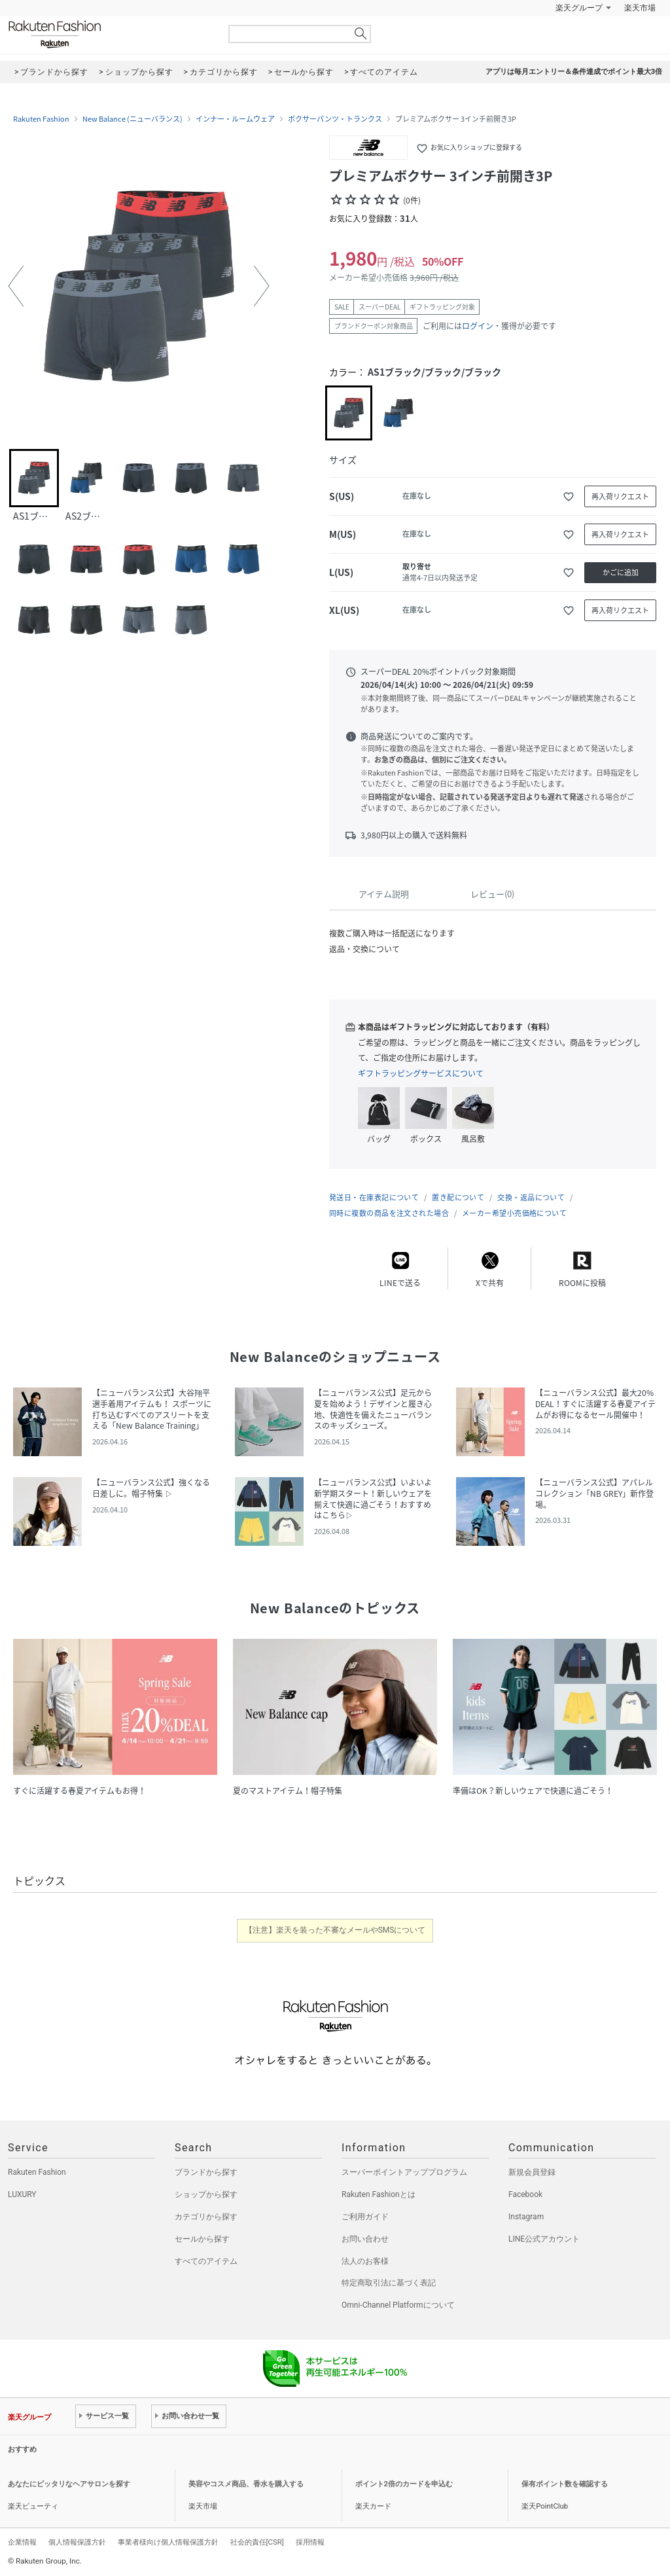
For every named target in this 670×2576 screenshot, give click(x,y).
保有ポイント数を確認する (564, 2484)
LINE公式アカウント (544, 2239)
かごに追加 (621, 572)
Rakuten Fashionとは (378, 2194)
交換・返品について (531, 1197)
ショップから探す (206, 2194)
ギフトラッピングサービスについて (421, 1073)
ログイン (477, 326)
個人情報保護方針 (77, 2542)
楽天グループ (579, 7)
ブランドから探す (206, 2172)
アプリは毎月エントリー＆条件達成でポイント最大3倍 (573, 71)
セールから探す (202, 2239)
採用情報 (310, 2542)
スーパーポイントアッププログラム (404, 2172)
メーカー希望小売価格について (514, 1213)
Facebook (525, 2194)
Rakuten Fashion (109, 34)
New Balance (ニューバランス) (132, 119)
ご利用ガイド (365, 2216)
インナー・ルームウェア (235, 119)
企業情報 (22, 2542)
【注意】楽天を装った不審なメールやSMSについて (335, 1930)
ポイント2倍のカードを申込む (404, 2484)
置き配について (458, 1197)
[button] (15, 286)
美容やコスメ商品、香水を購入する (246, 2484)
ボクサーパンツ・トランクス (335, 119)
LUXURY (22, 2194)
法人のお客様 (365, 2261)
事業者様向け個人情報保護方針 (168, 2542)
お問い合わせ (365, 2239)
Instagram (526, 2216)
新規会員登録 (531, 2172)
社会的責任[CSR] (257, 2542)
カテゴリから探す (206, 2216)
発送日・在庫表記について (374, 1197)
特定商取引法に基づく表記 (389, 2282)
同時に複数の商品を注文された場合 (389, 1213)
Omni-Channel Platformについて (398, 2305)
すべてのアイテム (206, 2261)
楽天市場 (640, 7)
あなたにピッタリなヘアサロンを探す (69, 2484)
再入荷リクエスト (620, 496)
